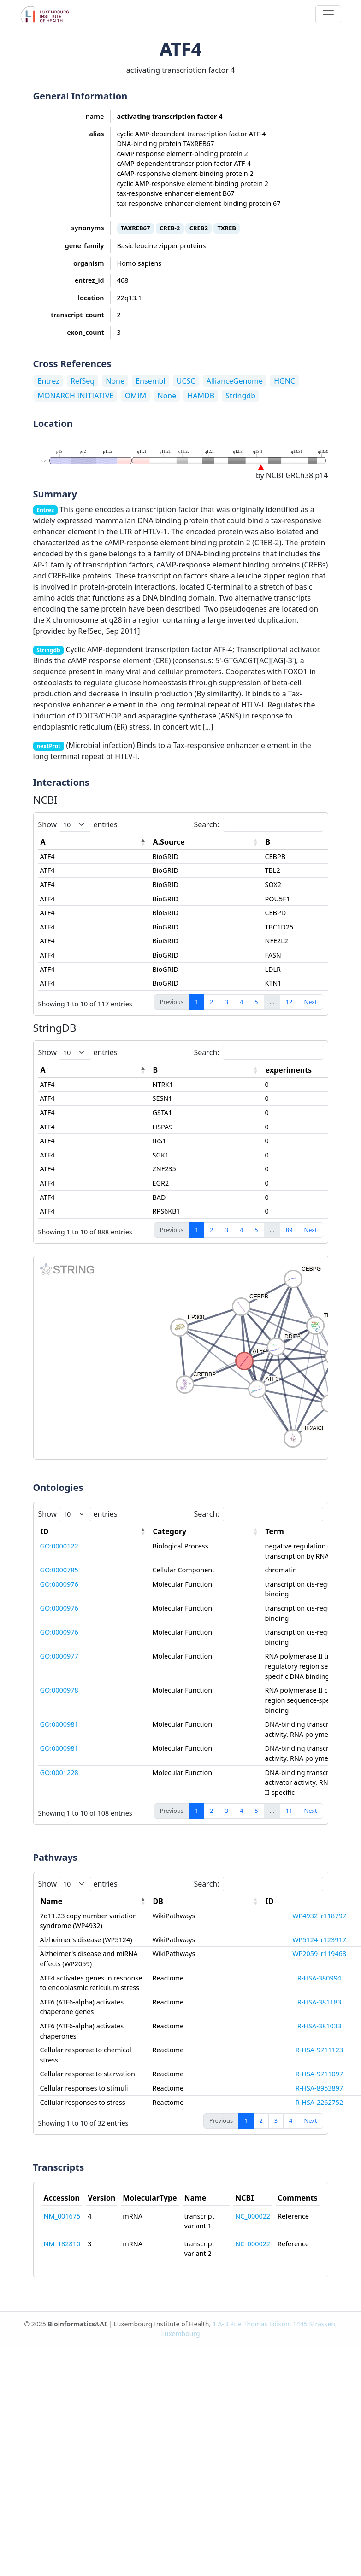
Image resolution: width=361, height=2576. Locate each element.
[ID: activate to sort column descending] (94, 1531)
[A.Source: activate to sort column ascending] (207, 842)
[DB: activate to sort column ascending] (207, 1901)
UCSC (186, 381)
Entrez (48, 381)
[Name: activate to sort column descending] (94, 1901)
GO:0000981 (59, 1724)
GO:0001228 (59, 1772)
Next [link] (310, 1002)
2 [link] (211, 1002)
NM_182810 (62, 2243)
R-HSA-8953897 (319, 2088)
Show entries (78, 825)
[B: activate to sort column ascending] (207, 1070)
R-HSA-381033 (319, 2025)
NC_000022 (252, 2216)
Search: (258, 825)
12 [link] (289, 1002)
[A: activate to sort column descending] (94, 842)
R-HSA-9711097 (319, 2073)
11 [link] (289, 1810)
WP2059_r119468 (319, 1953)
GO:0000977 (59, 1656)
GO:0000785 (59, 1569)
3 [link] (226, 1002)
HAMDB (200, 396)
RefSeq (83, 381)
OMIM (135, 396)
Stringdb (240, 396)
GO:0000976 (59, 1584)
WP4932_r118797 (319, 1915)
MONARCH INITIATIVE (76, 396)
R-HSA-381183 (319, 2002)
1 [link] (196, 1002)
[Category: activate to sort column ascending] (207, 1531)
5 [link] (256, 1002)
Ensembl (150, 381)
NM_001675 (62, 2216)
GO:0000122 (59, 1546)
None (115, 381)
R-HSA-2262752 (319, 2102)
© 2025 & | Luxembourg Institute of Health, (180, 2328)
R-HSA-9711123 (319, 2049)
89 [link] (289, 1230)
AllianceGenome (235, 381)
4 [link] (241, 1002)
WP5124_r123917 (319, 1939)
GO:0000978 (59, 1690)
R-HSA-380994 (319, 1978)
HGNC (284, 381)
